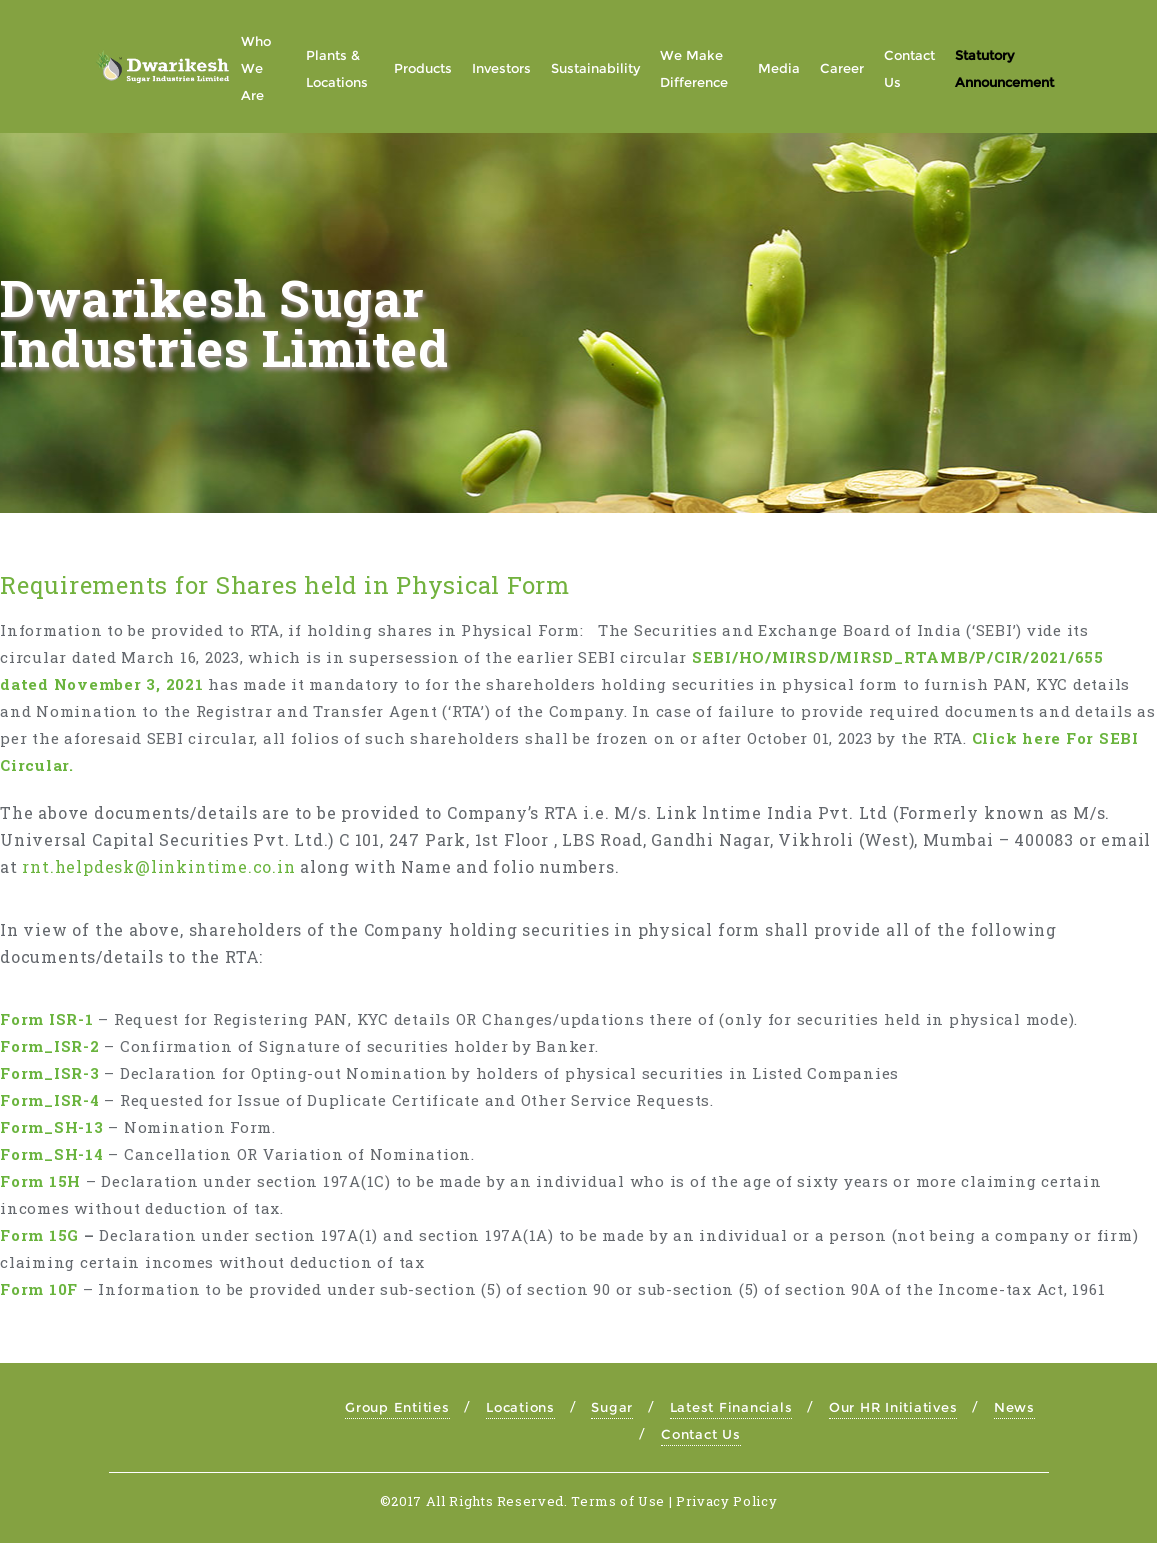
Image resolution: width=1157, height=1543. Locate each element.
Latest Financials (731, 1407)
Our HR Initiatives (893, 1407)
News (1014, 1407)
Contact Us (701, 1434)
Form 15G (39, 1235)
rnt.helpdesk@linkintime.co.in (158, 866)
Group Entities (397, 1407)
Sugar (612, 1407)
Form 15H (40, 1181)
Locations (520, 1407)
